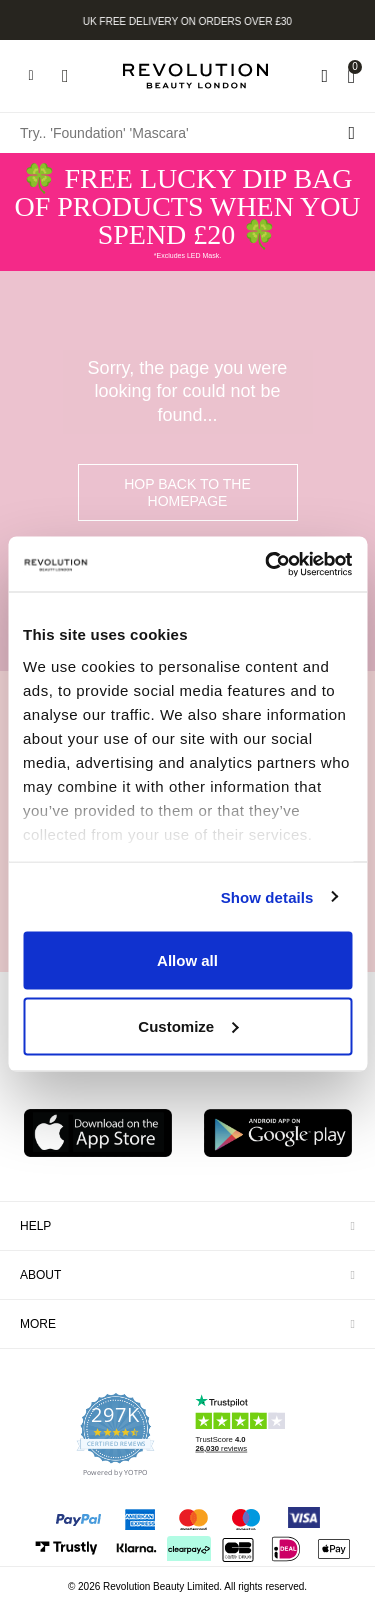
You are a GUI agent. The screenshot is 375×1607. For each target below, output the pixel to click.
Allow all (187, 960)
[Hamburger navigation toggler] (31, 76)
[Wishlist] (324, 76)
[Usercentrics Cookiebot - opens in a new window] (267, 564)
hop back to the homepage (187, 492)
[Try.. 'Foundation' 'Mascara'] (187, 133)
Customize (188, 1025)
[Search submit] (351, 133)
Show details (267, 896)
